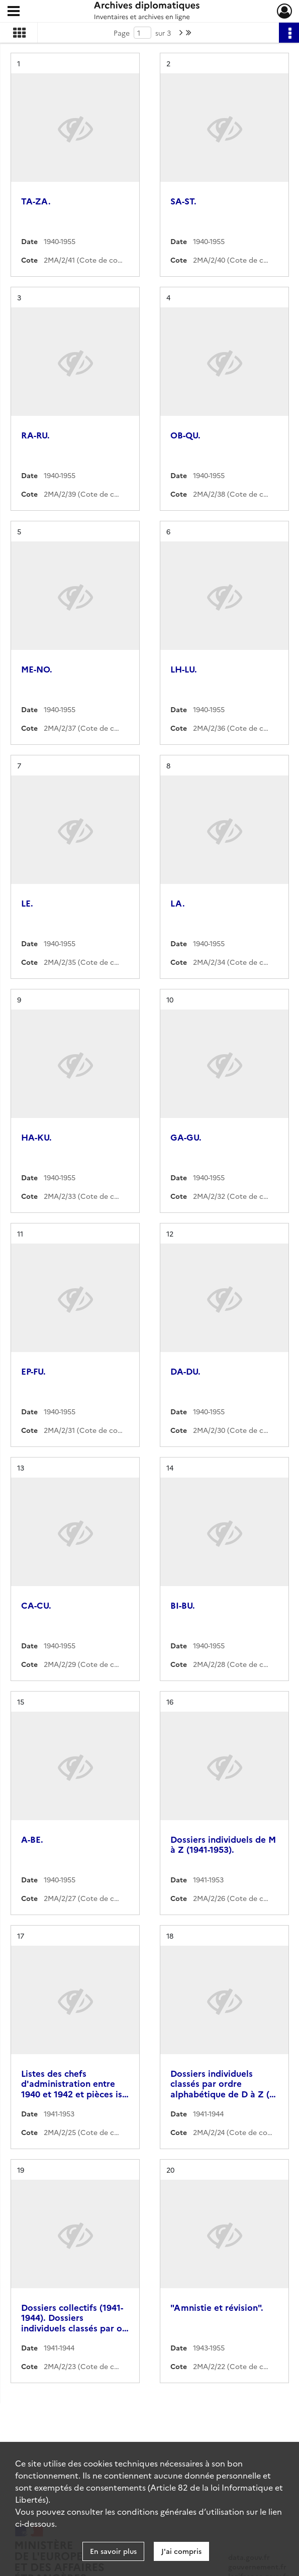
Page (122, 33)
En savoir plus (113, 2551)
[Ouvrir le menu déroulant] (14, 12)
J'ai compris (181, 2551)
